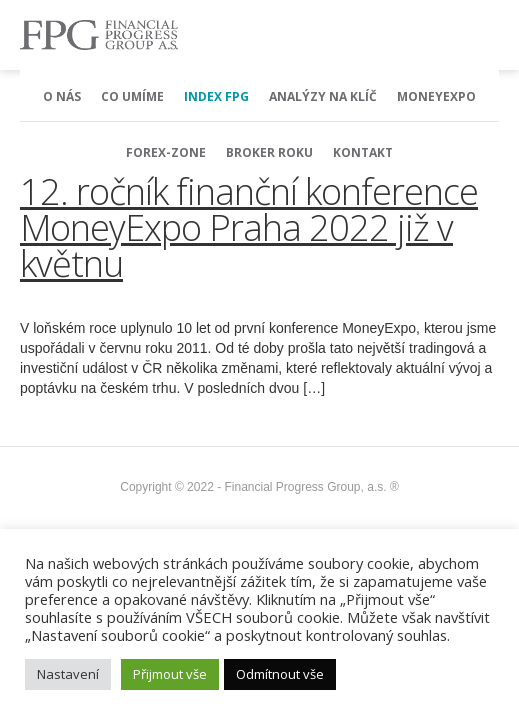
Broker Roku (269, 152)
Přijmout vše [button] (170, 674)
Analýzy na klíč (323, 96)
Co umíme (132, 96)
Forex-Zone (166, 152)
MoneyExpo (436, 96)
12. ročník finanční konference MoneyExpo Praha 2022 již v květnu (249, 227)
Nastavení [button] (68, 674)
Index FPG (216, 96)
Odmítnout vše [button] (280, 674)
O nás (62, 96)
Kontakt (363, 152)
